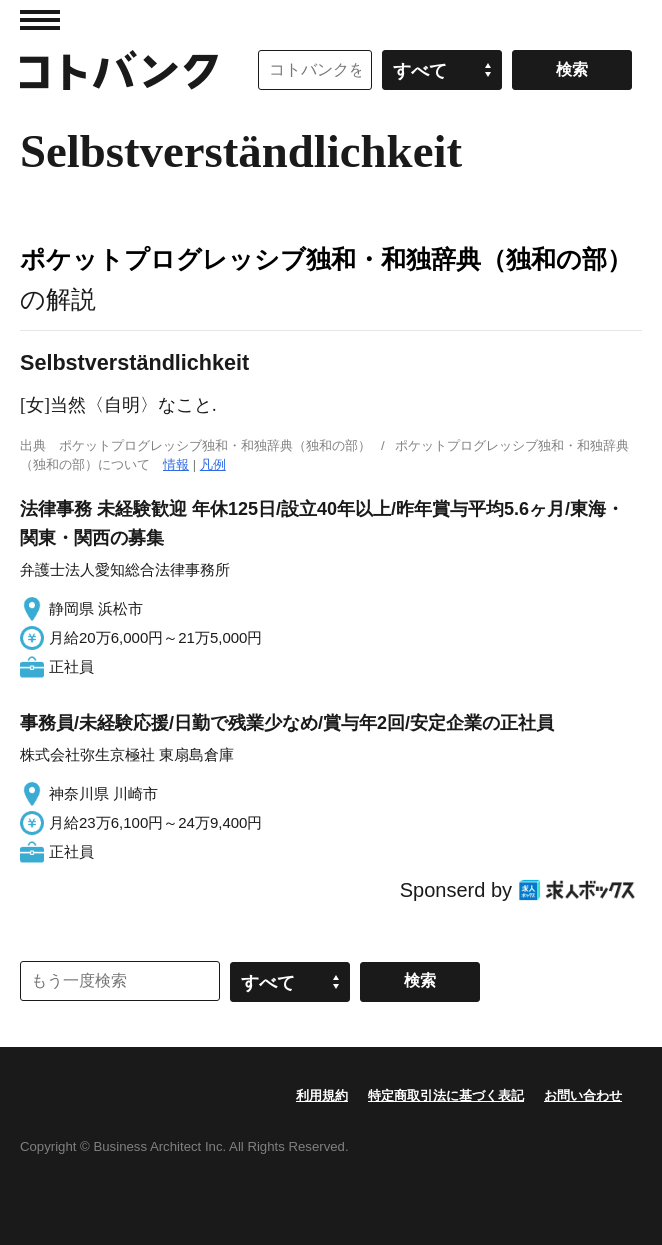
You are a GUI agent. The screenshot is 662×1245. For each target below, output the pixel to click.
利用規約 (322, 1095)
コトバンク (119, 70)
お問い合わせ (583, 1095)
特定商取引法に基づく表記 (446, 1095)
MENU (40, 20)
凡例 (213, 464)
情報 (176, 464)
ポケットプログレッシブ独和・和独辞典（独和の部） (326, 259)
